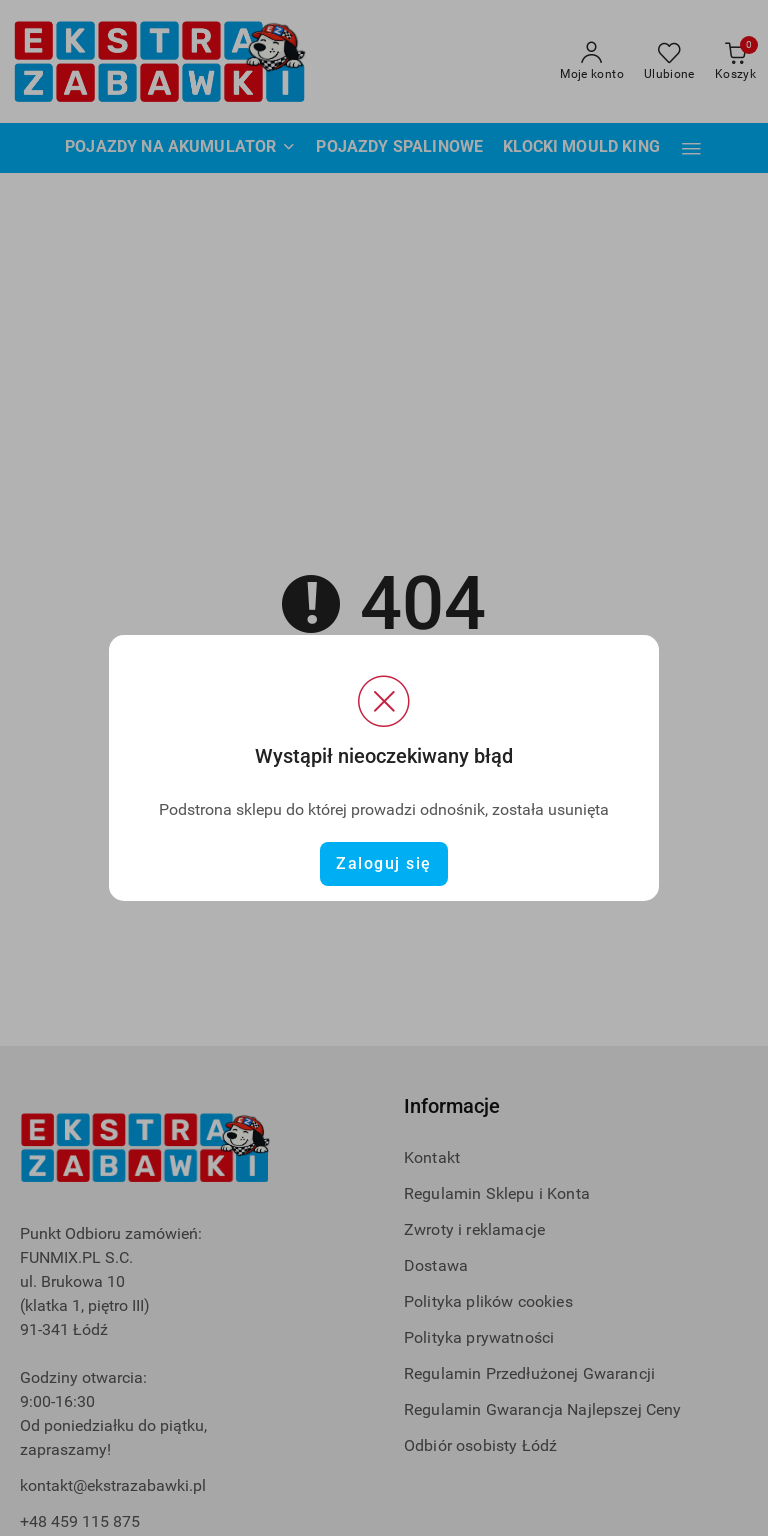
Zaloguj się (384, 863)
